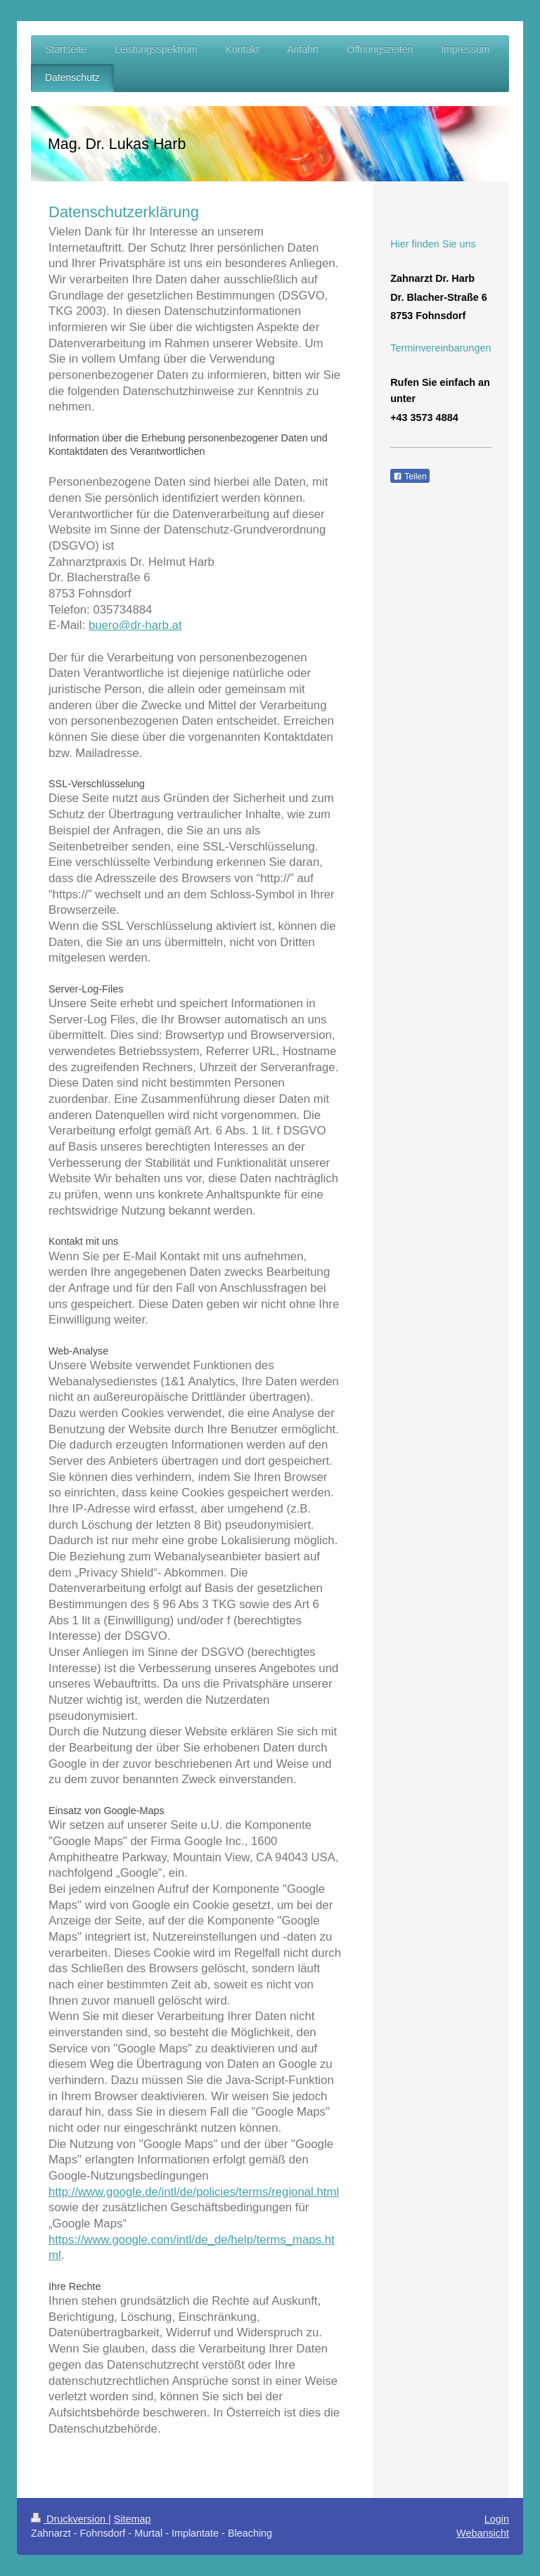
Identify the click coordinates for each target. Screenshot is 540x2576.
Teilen (409, 476)
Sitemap (132, 2519)
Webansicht (482, 2533)
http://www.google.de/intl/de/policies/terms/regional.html (194, 2192)
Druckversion (69, 2519)
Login (496, 2519)
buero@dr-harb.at (135, 625)
